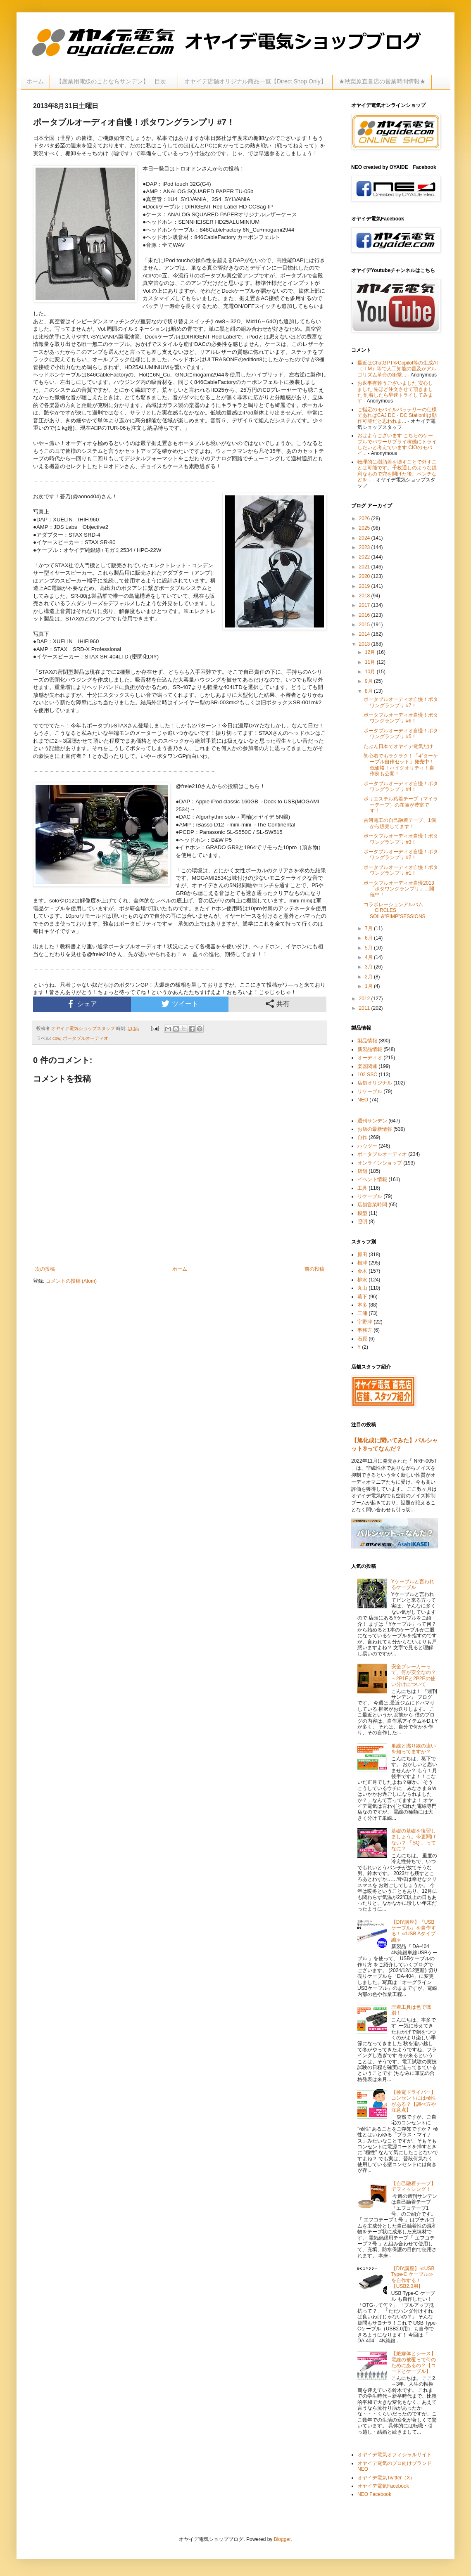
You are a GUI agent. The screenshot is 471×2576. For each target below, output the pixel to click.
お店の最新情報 (374, 1129)
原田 (362, 1254)
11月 (371, 662)
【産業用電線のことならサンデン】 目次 (114, 81)
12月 (371, 652)
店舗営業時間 (372, 1205)
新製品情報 (369, 1049)
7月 (369, 928)
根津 (362, 1263)
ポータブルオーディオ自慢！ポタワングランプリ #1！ (401, 870)
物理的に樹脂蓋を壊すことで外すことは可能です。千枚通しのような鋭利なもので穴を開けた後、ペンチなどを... (397, 471)
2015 (365, 624)
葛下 (362, 1297)
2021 (365, 567)
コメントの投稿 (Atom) (71, 1281)
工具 (362, 1188)
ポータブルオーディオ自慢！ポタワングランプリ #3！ (401, 839)
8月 (369, 691)
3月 (369, 967)
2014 (365, 634)
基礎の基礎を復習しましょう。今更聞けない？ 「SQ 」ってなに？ (413, 1840)
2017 (365, 605)
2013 (365, 644)
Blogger (282, 2539)
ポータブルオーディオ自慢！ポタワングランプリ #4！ (401, 786)
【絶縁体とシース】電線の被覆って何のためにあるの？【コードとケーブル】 (413, 2362)
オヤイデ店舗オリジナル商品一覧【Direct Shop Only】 (255, 81)
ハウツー (367, 1146)
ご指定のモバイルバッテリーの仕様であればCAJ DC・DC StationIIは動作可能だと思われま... (397, 415)
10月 (371, 672)
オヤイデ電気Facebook (383, 2486)
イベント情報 (372, 1179)
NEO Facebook (374, 2494)
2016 (365, 615)
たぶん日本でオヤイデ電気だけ (398, 746)
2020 (365, 576)
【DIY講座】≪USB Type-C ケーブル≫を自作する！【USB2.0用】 (413, 2277)
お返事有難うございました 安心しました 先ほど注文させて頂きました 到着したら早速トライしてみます (395, 392)
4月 (369, 957)
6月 (369, 938)
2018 (365, 596)
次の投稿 (45, 1269)
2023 (365, 547)
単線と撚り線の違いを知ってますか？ (413, 1748)
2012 (365, 999)
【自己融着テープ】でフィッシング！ (413, 2186)
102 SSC (367, 1074)
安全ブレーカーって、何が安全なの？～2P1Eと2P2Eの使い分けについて (413, 1675)
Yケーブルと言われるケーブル (412, 1584)
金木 (362, 1271)
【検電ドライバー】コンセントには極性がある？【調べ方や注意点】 (413, 2101)
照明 (362, 1221)
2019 (365, 586)
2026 (365, 518)
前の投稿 (314, 1269)
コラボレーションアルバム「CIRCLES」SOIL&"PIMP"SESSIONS (395, 910)
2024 (365, 538)
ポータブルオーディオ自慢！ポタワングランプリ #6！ (401, 718)
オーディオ (369, 1058)
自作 (362, 1137)
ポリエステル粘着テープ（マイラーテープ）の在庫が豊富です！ (401, 805)
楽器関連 (367, 1066)
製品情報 (367, 1041)
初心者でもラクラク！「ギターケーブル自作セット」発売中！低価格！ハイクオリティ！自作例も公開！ (401, 765)
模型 (362, 1213)
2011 (365, 1008)
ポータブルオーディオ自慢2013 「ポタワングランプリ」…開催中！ (399, 889)
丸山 (362, 1288)
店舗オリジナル (374, 1083)
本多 (362, 1305)
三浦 (362, 1313)
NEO (362, 1100)
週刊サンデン (372, 1121)
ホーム (35, 81)
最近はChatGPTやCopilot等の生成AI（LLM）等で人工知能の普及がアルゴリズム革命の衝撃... (397, 369)
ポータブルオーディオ (85, 1038)
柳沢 (362, 1280)
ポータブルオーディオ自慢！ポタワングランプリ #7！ (401, 702)
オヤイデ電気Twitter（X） (386, 2478)
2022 (365, 557)
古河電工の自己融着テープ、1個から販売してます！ (400, 823)
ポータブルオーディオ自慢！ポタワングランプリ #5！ (401, 733)
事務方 (364, 1330)
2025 (365, 528)
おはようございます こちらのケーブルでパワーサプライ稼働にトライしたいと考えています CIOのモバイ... (397, 444)
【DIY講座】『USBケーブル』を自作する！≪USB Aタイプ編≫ (413, 1931)
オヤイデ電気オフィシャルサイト (394, 2455)
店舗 (362, 1171)
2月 (369, 977)
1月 (369, 986)
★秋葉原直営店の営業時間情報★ (382, 81)
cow (56, 1038)
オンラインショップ (379, 1163)
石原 (362, 1339)
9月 (369, 681)
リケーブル (369, 1091)
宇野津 (364, 1322)
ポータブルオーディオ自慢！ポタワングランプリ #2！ (401, 854)
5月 (369, 948)
